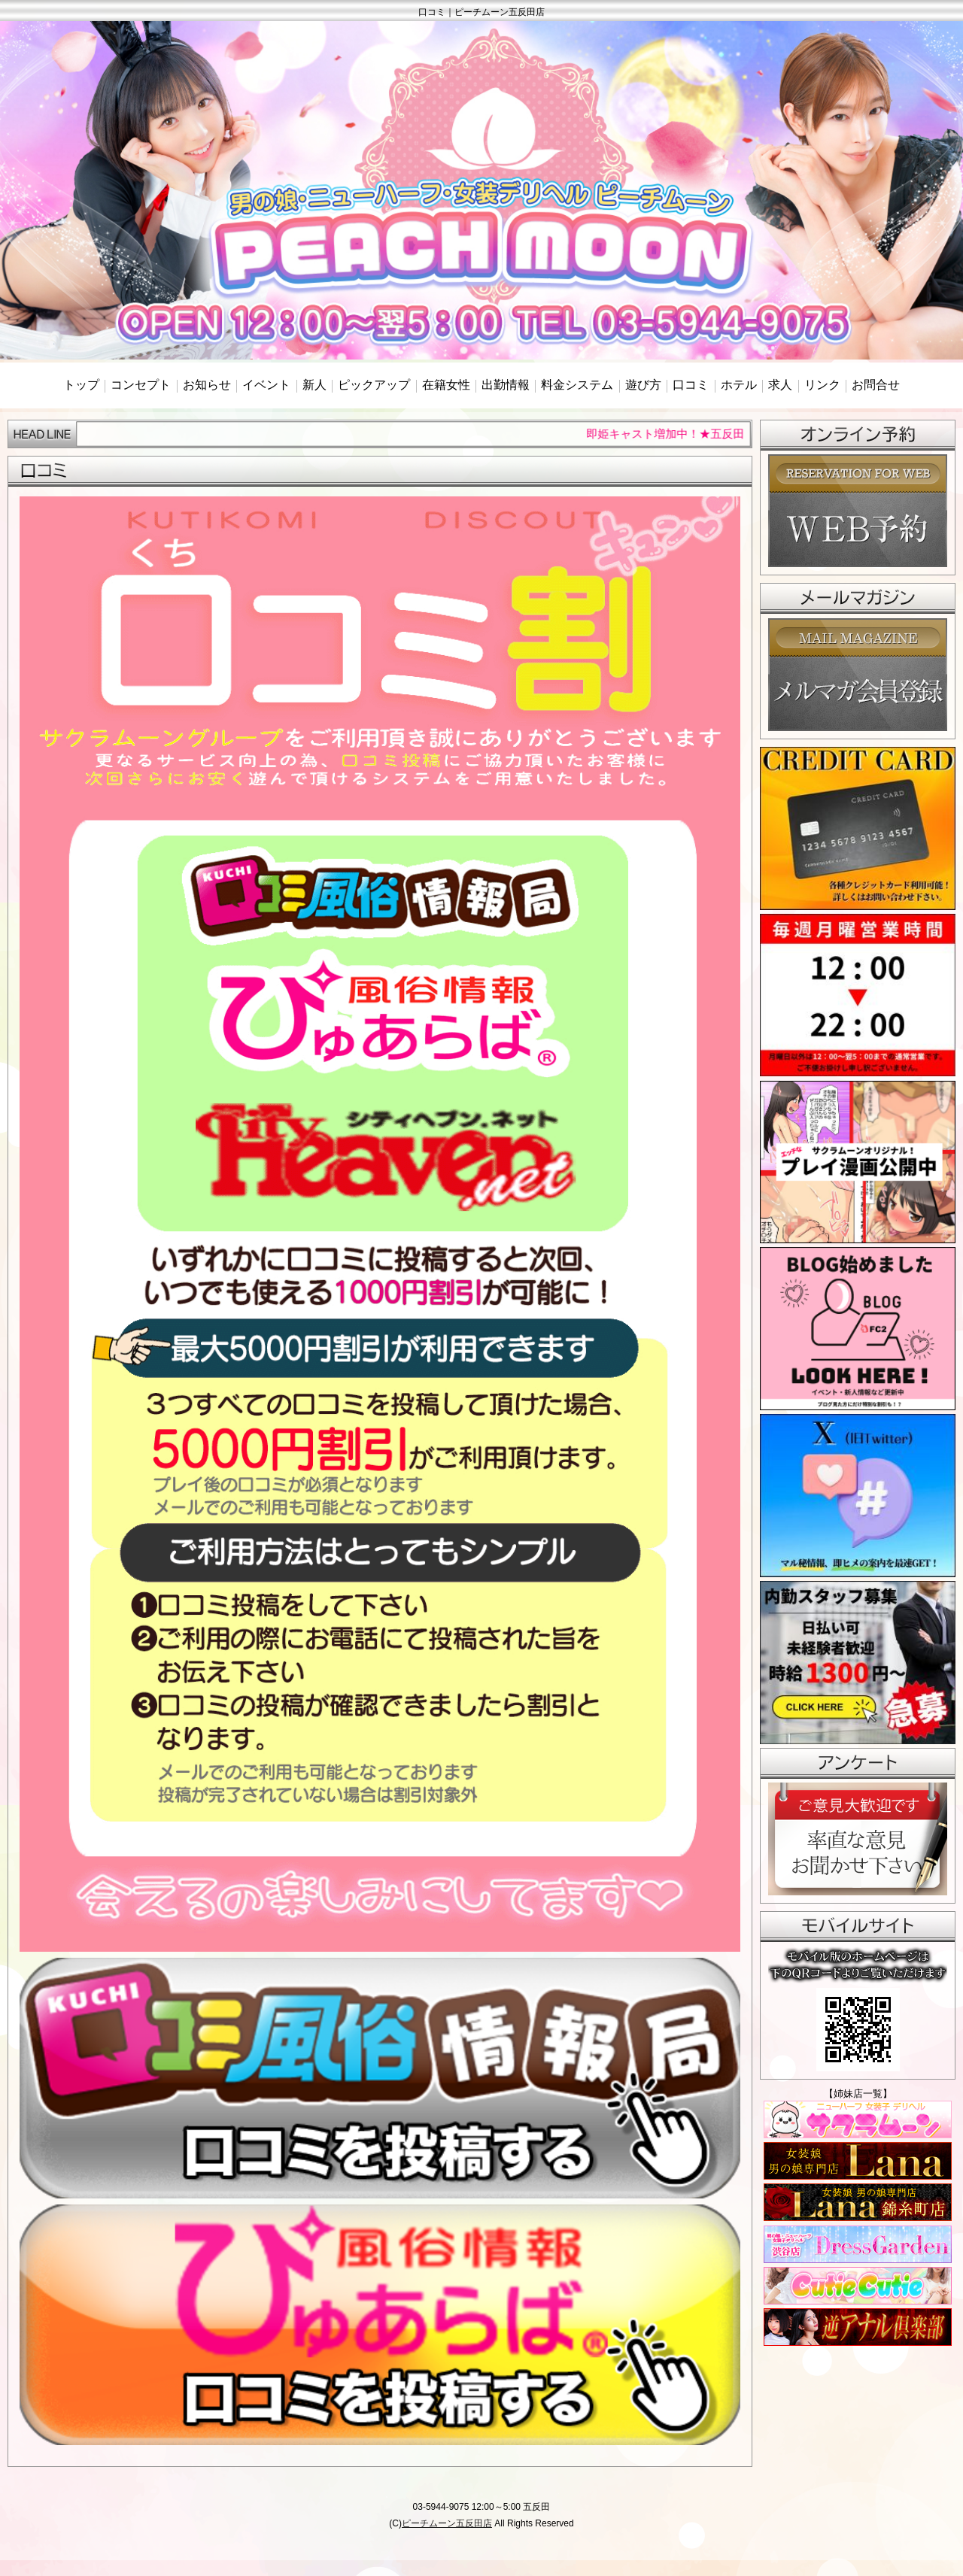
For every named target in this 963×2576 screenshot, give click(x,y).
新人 (314, 384)
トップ (81, 384)
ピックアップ (374, 384)
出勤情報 (506, 384)
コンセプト (141, 384)
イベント (266, 384)
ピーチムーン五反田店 (447, 2523)
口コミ (691, 384)
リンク (822, 384)
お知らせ (207, 384)
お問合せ (876, 384)
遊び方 (643, 384)
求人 (780, 384)
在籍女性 (446, 384)
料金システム (577, 384)
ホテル (739, 384)
